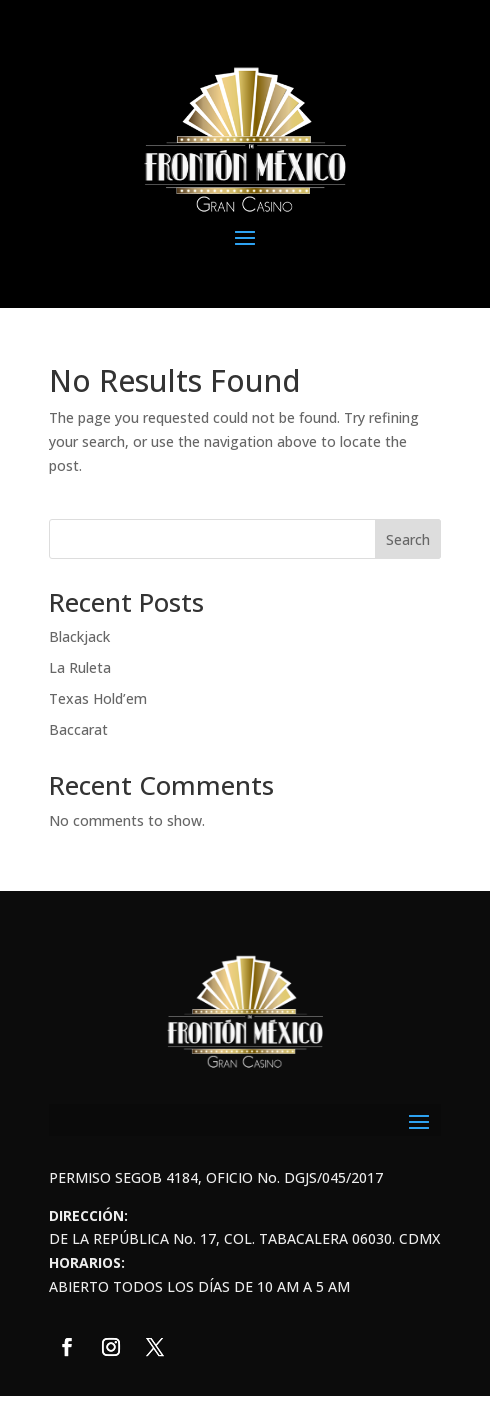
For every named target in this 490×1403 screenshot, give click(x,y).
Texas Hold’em (98, 698)
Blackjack (79, 636)
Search (408, 539)
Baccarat (78, 729)
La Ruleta (80, 667)
